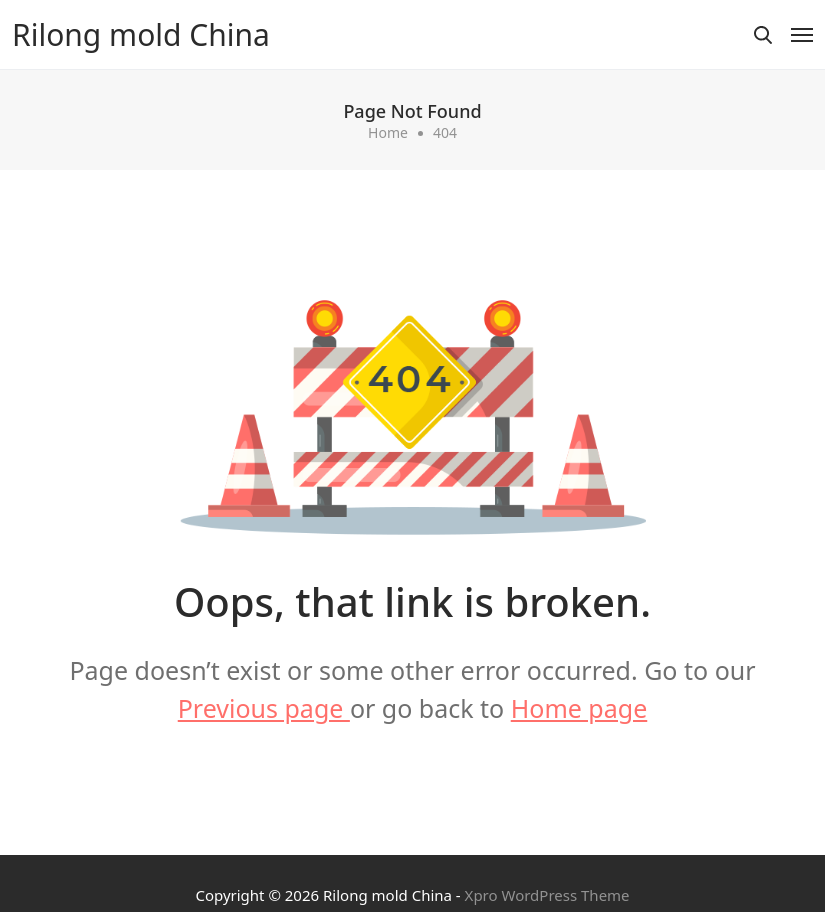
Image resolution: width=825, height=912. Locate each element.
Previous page (264, 708)
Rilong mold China (141, 35)
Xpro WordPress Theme (547, 895)
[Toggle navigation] (802, 35)
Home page (579, 708)
